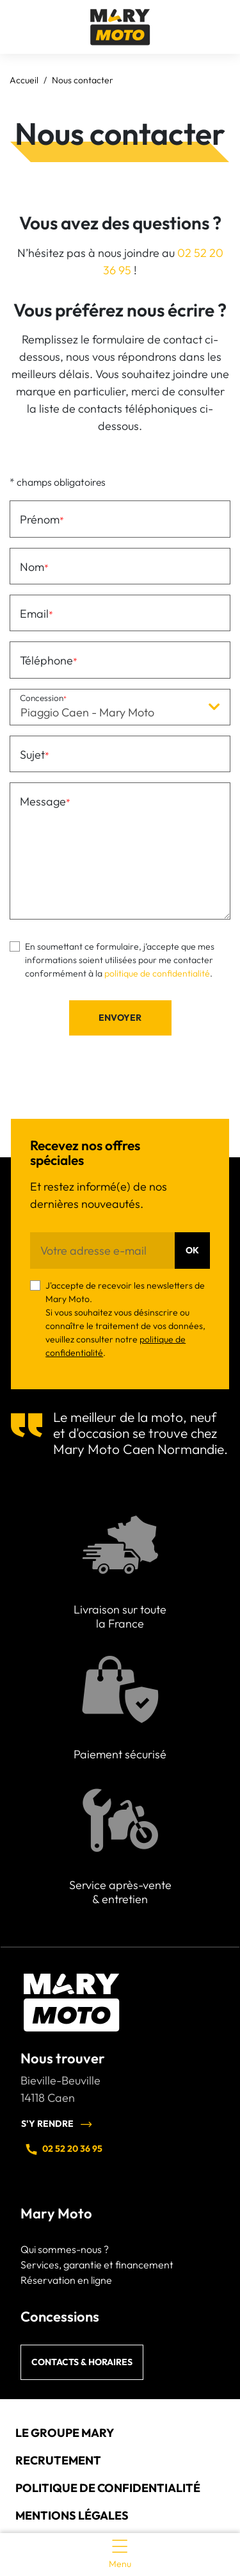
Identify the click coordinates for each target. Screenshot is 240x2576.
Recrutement (58, 2460)
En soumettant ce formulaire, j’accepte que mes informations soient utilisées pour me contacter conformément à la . (119, 960)
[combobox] (120, 707)
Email (34, 613)
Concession (41, 697)
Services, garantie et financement (96, 2264)
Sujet (32, 754)
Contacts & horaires (81, 2362)
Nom (32, 566)
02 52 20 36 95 (63, 2149)
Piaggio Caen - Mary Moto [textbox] (87, 712)
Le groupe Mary (64, 2432)
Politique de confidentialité (107, 2488)
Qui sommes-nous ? (64, 2249)
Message (43, 801)
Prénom (40, 519)
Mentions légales (72, 2515)
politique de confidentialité (157, 973)
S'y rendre (57, 2124)
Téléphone (46, 660)
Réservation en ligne (66, 2280)
